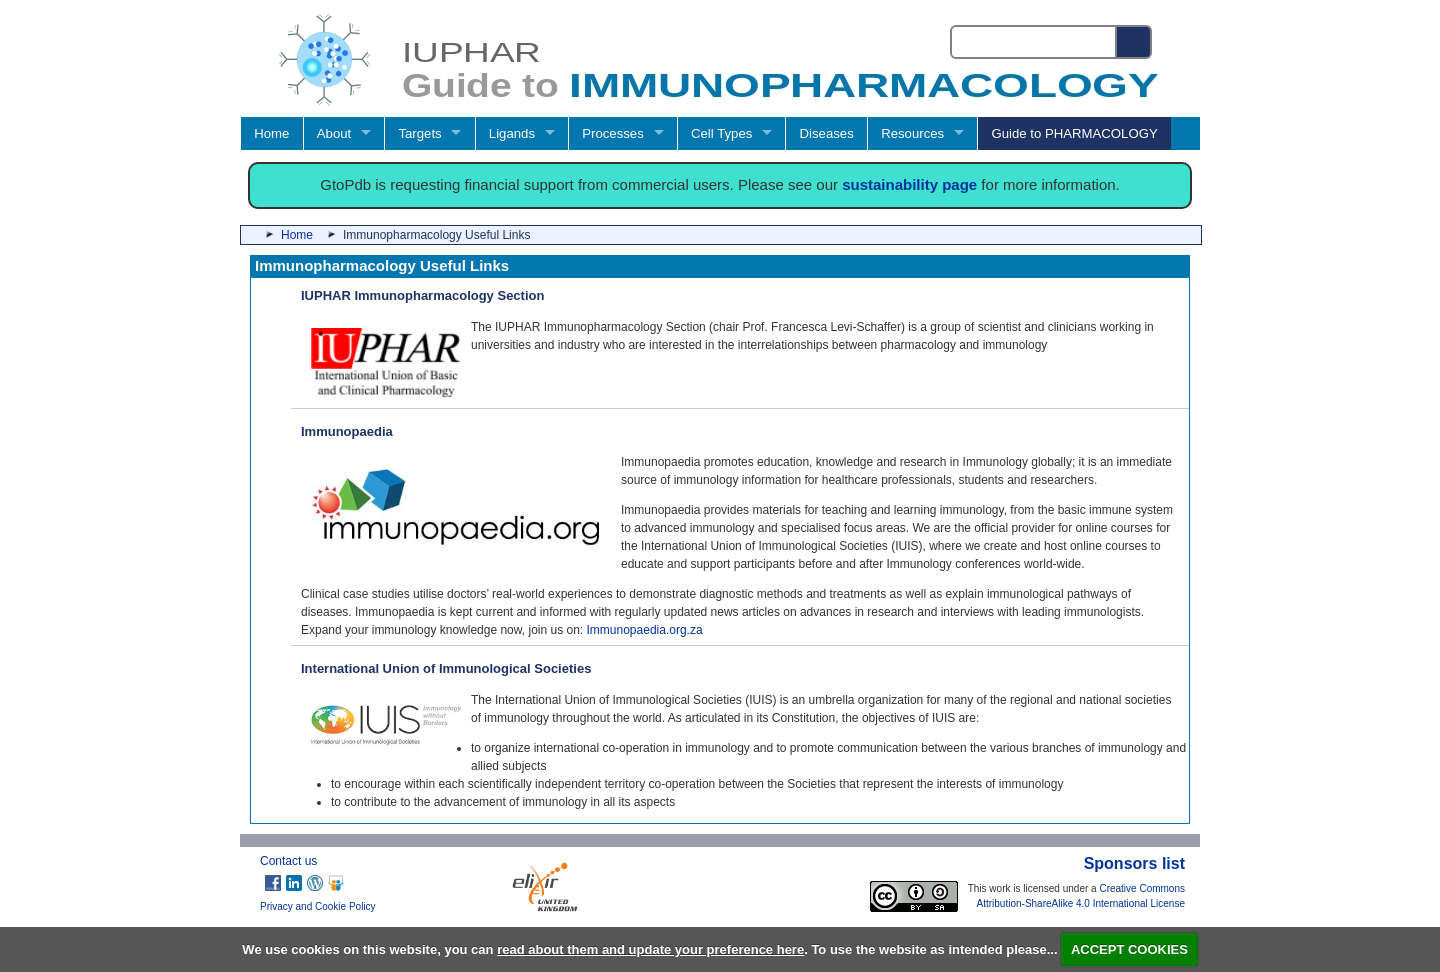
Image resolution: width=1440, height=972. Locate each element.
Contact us (288, 861)
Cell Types (721, 133)
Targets (419, 133)
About (334, 133)
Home (271, 133)
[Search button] (1134, 42)
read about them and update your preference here (650, 949)
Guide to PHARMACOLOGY (1074, 133)
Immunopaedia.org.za (645, 630)
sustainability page (909, 184)
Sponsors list (1134, 863)
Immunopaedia (347, 431)
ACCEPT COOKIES (1129, 949)
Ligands (512, 133)
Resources (912, 133)
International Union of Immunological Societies (446, 668)
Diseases (827, 133)
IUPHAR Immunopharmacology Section (422, 295)
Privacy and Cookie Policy (318, 906)
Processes (613, 133)
